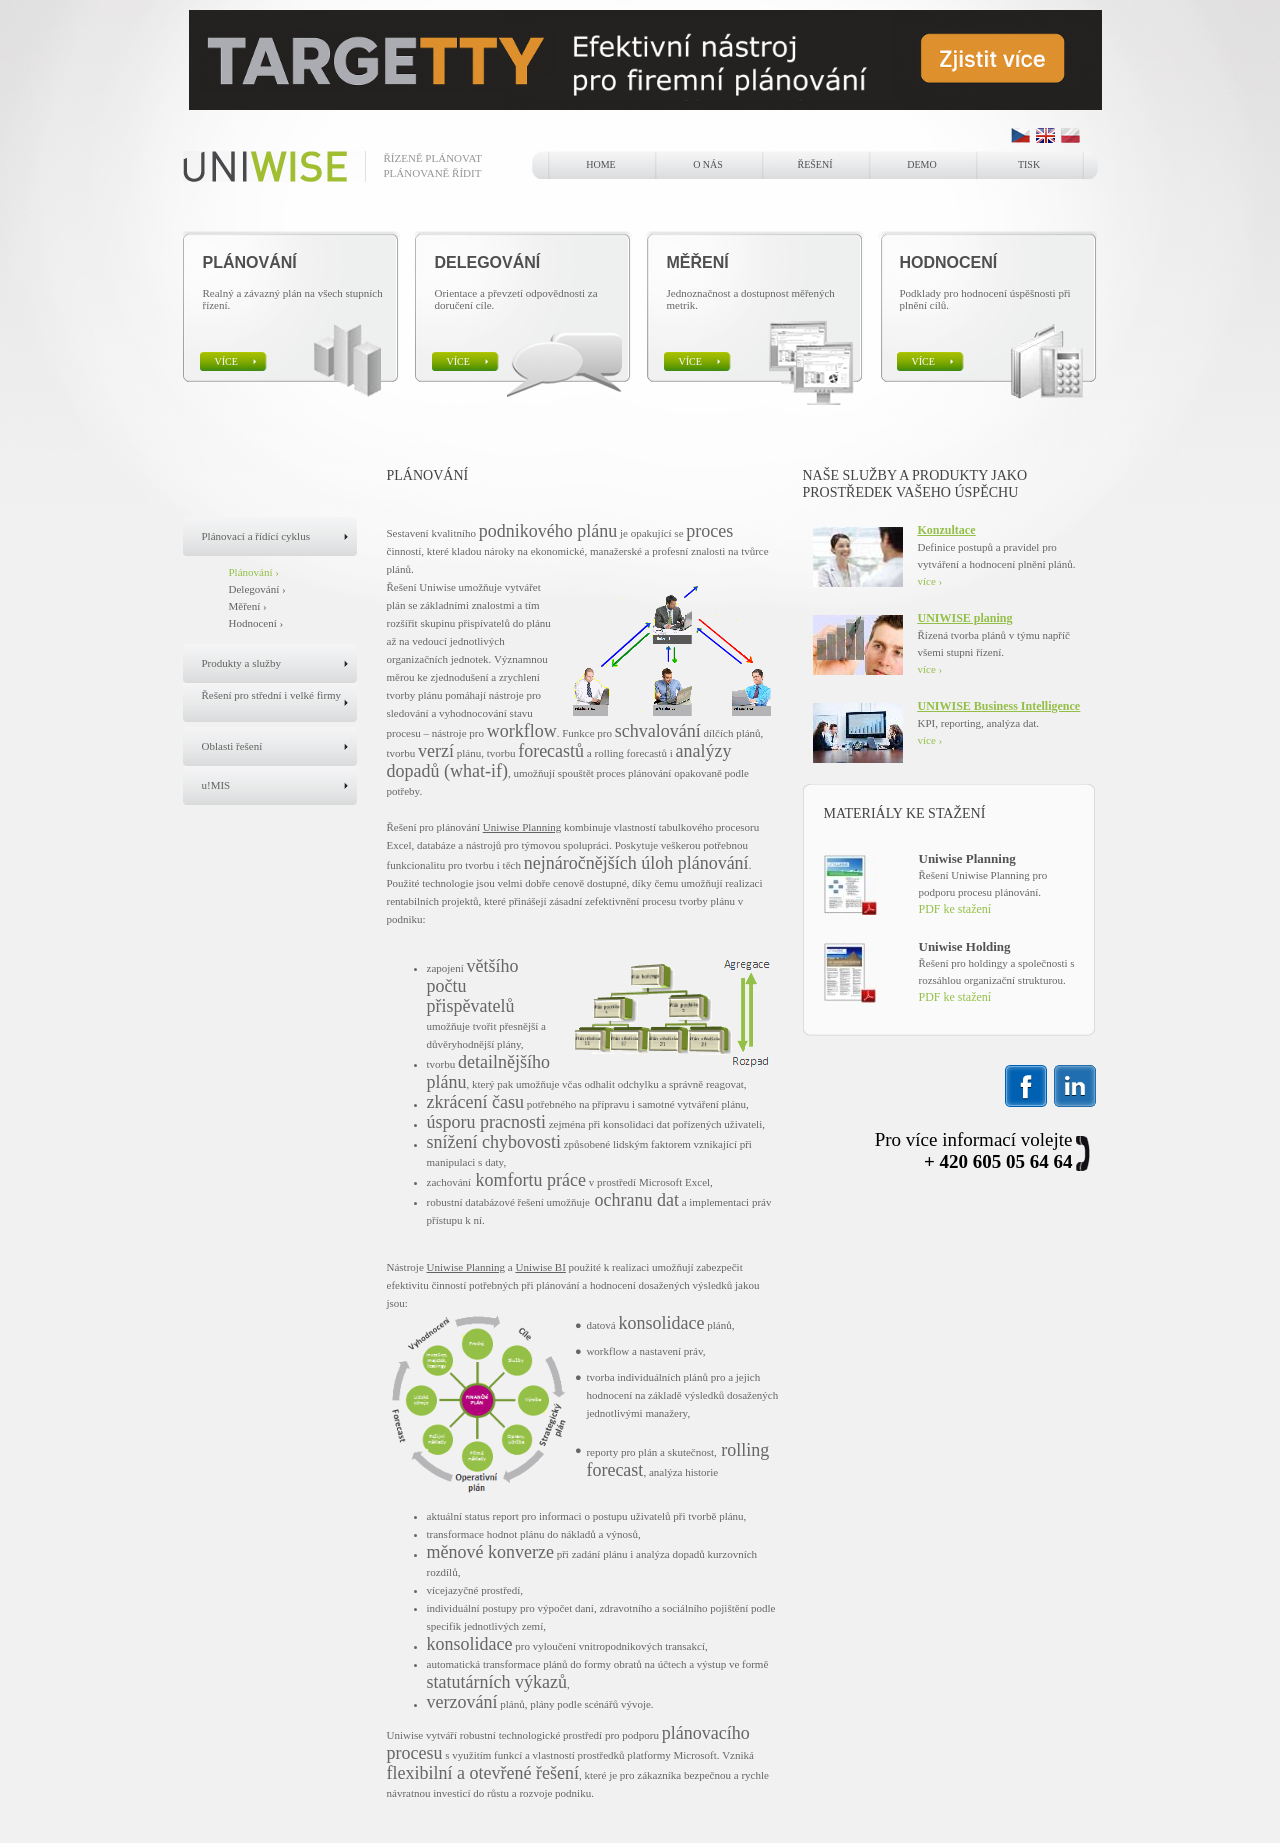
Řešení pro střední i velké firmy (272, 695)
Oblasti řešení (232, 746)
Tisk (1029, 164)
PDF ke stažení (955, 909)
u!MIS (216, 785)
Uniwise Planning (522, 827)
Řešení (815, 164)
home (600, 164)
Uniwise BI (540, 1267)
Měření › (248, 606)
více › (930, 581)
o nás (708, 164)
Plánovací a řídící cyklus (256, 536)
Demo (921, 164)
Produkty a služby (241, 663)
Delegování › (257, 589)
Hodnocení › (256, 623)
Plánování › (254, 572)
